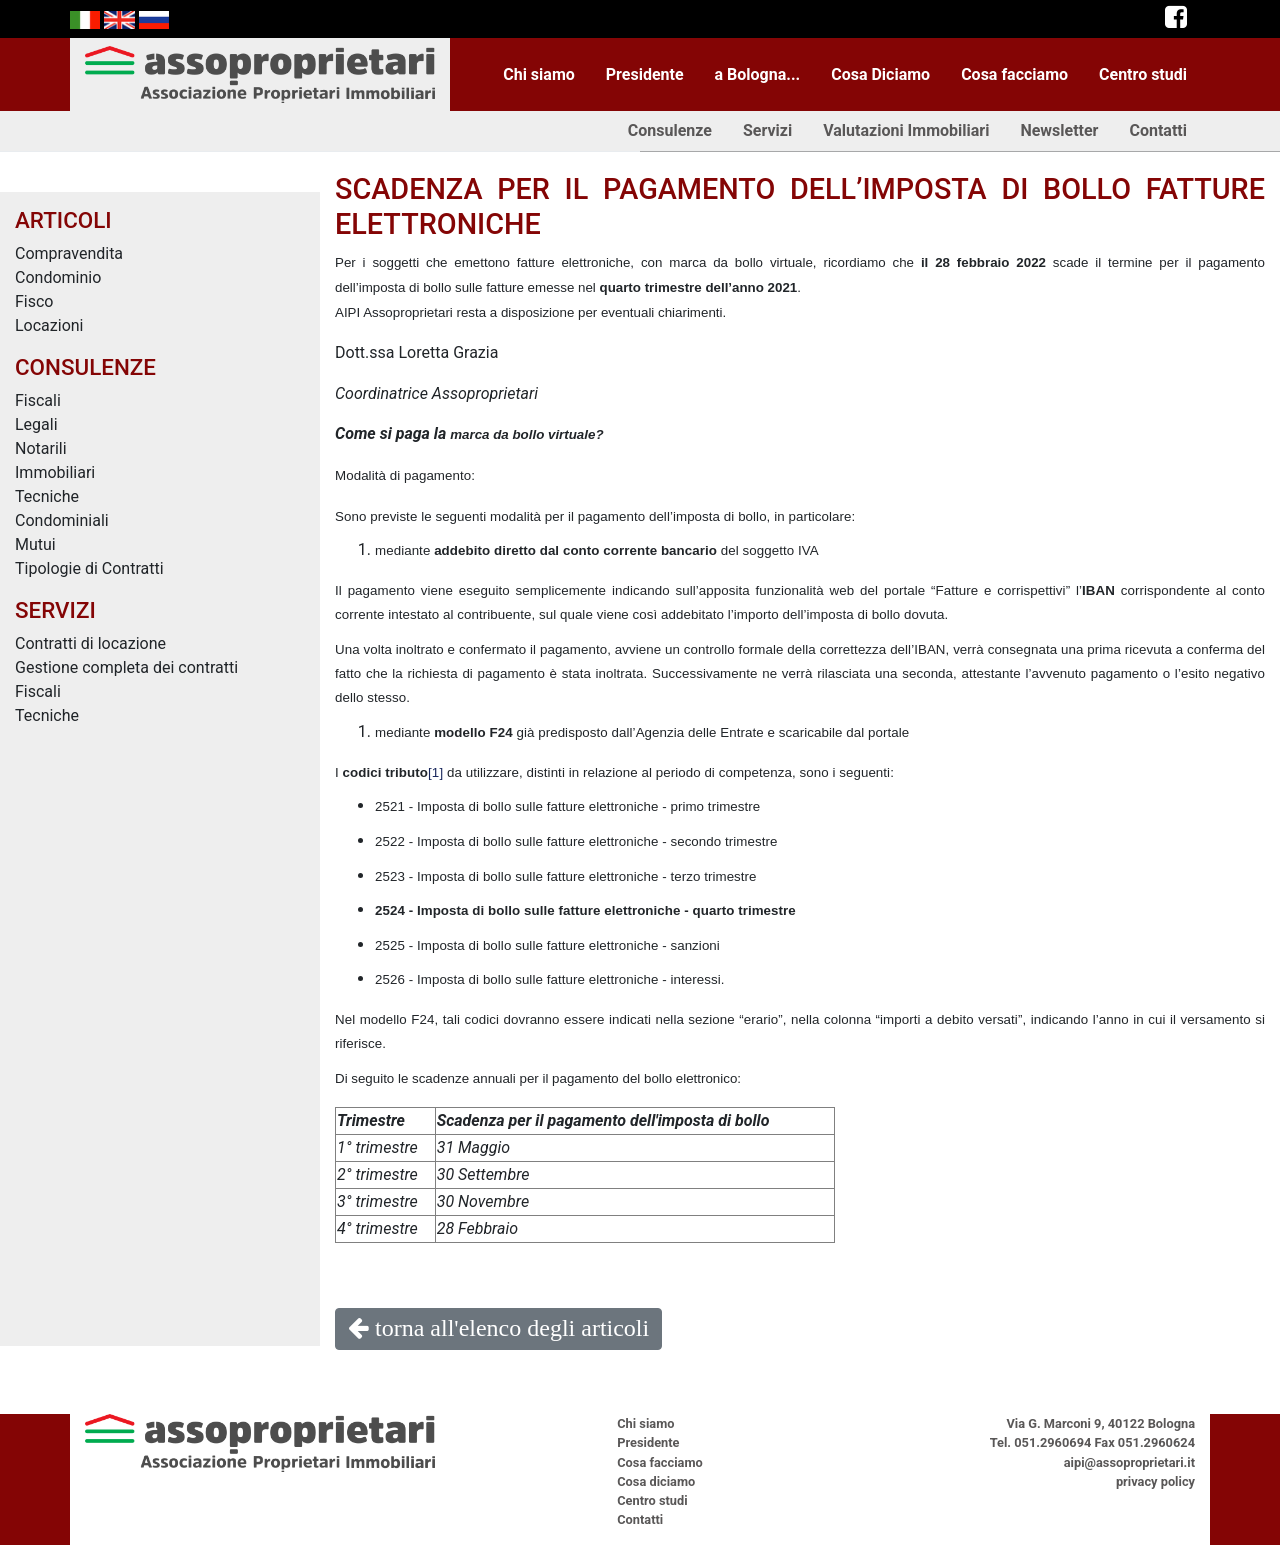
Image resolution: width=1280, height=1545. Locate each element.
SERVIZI (55, 610)
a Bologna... (758, 74)
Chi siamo (539, 74)
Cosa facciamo (1014, 74)
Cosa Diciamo (880, 74)
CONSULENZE (85, 367)
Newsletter (1059, 130)
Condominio (58, 277)
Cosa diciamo (656, 1481)
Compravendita (69, 253)
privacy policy (1155, 1481)
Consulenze (670, 130)
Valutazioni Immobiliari (906, 130)
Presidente (645, 74)
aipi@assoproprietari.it (1129, 1462)
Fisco (34, 301)
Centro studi (1143, 74)
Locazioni (49, 325)
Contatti (1158, 130)
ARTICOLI (63, 220)
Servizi (767, 130)
